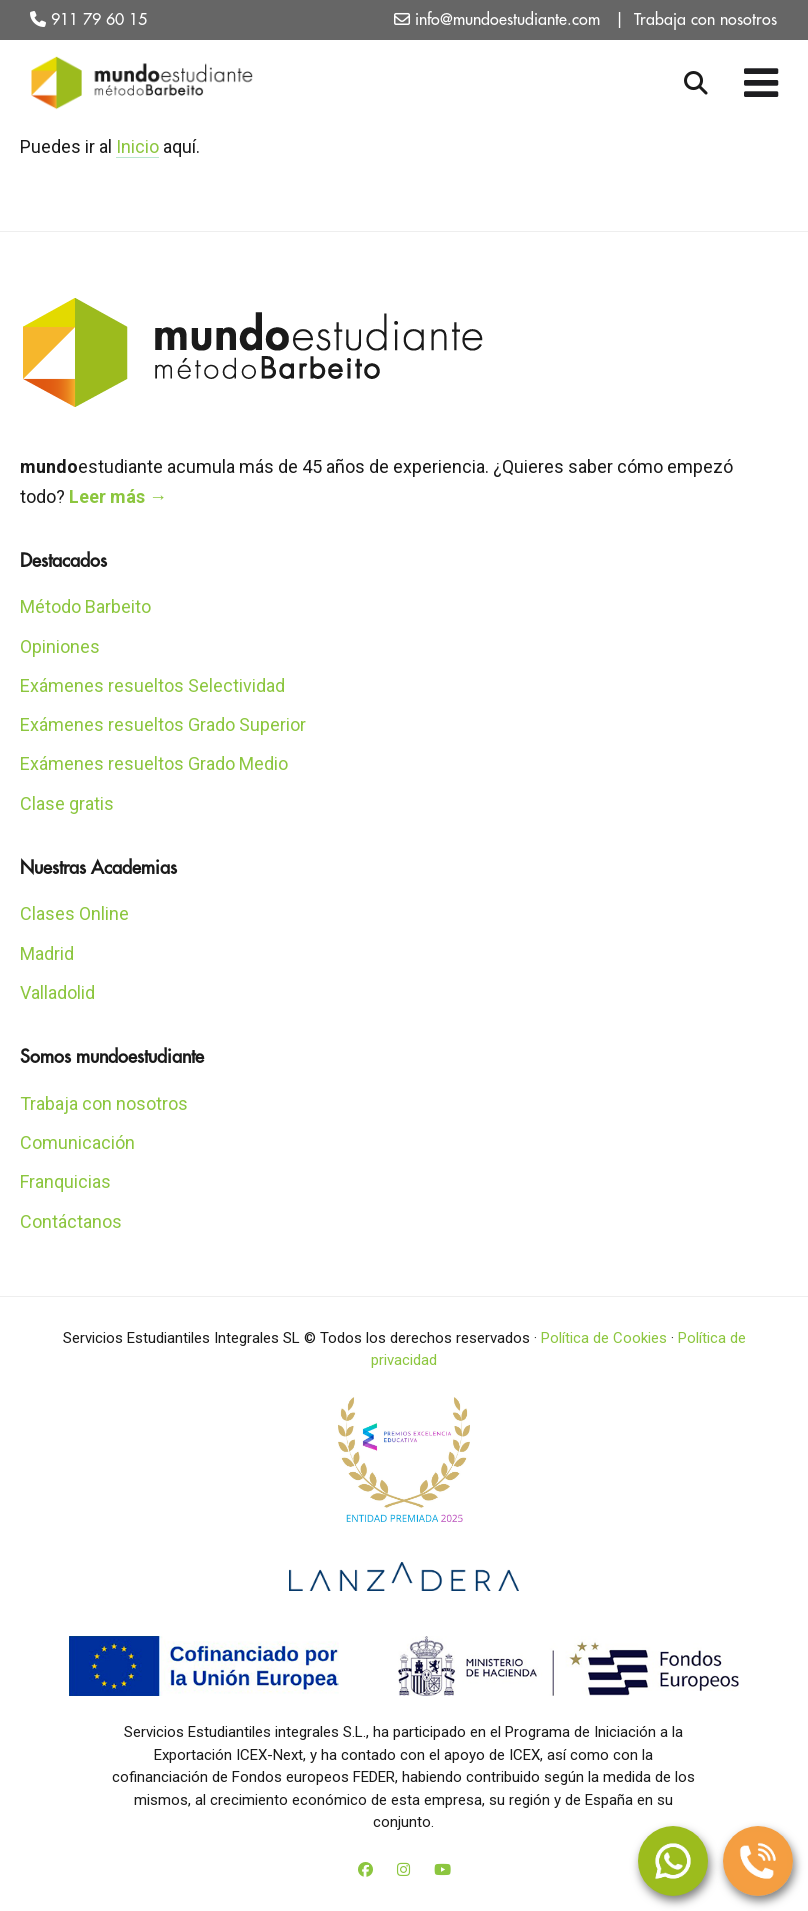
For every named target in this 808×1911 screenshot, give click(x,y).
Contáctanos (71, 1221)
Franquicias (65, 1181)
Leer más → (118, 496)
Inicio (137, 146)
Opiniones (60, 646)
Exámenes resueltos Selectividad (152, 685)
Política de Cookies (604, 1338)
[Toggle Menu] (762, 83)
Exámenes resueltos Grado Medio (154, 763)
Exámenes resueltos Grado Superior (163, 724)
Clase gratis (67, 803)
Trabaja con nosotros (705, 20)
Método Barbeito (85, 606)
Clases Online (74, 913)
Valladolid (57, 992)
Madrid (47, 953)
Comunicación (77, 1142)
